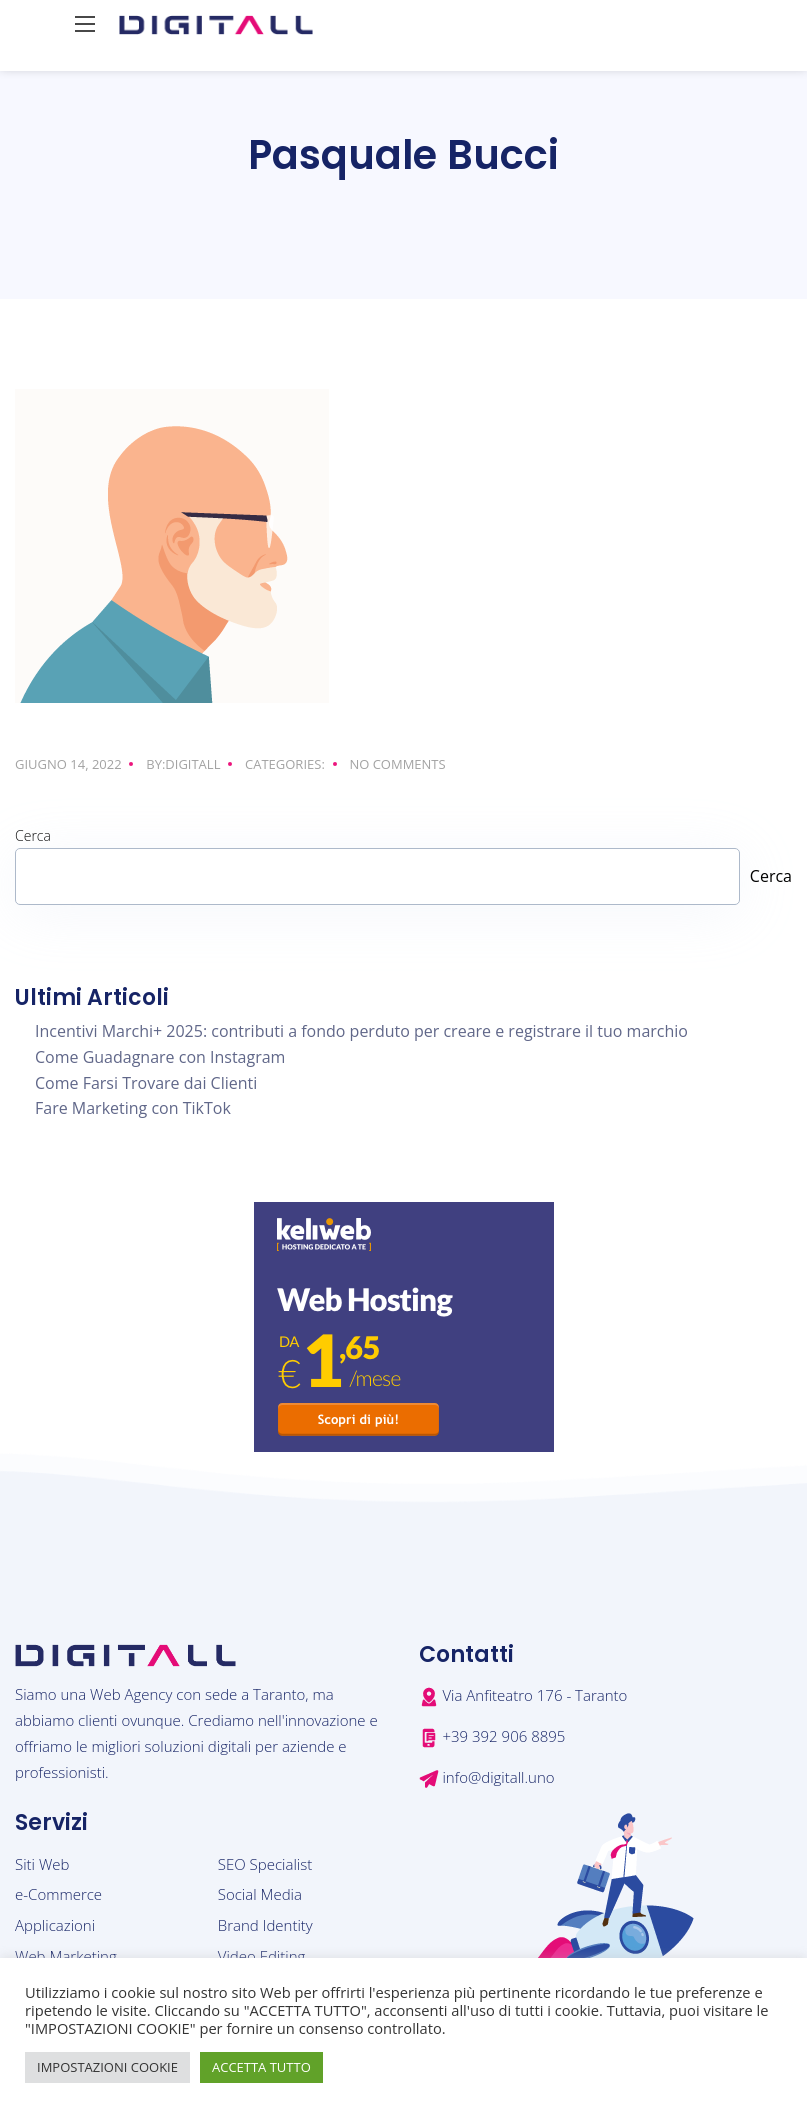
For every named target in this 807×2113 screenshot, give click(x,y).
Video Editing (262, 1956)
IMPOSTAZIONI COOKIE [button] (107, 2067)
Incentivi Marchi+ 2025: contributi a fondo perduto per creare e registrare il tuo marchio (361, 1031)
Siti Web (42, 1864)
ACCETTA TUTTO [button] (261, 2067)
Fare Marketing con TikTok (133, 1108)
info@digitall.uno (498, 1777)
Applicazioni (55, 1925)
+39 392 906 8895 (503, 1736)
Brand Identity (265, 1925)
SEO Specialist (265, 1864)
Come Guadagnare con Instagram (160, 1057)
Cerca (33, 835)
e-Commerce (58, 1894)
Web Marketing (66, 1956)
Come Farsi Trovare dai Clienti (146, 1083)
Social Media (260, 1894)
